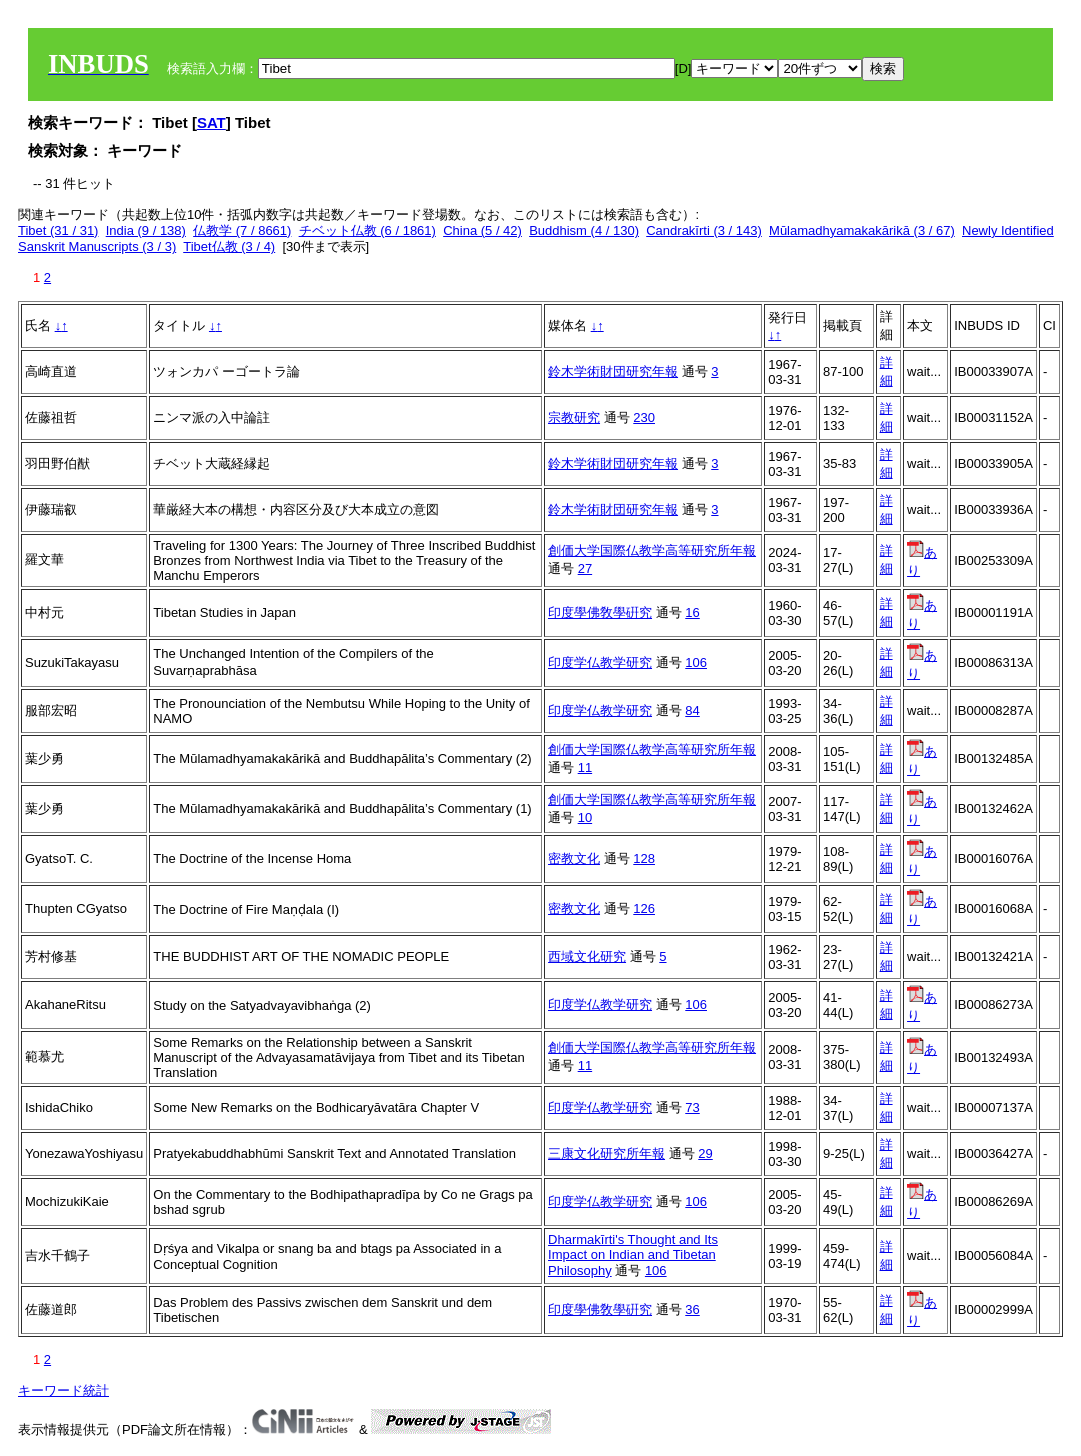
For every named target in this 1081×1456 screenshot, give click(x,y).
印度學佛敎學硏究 (600, 612)
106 (696, 662)
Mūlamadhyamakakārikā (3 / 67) (862, 230)
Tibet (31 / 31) (58, 230)
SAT (211, 122)
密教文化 (574, 858)
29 (705, 1153)
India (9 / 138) (146, 230)
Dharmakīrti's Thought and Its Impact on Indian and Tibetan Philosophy (633, 1255)
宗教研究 (574, 417)
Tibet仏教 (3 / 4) (229, 246)
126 (644, 908)
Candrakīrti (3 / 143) (704, 230)
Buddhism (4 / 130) (584, 230)
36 (692, 1309)
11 (585, 767)
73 (692, 1107)
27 (585, 568)
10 (585, 817)
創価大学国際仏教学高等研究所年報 (652, 550)
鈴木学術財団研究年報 (613, 371)
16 (692, 612)
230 (644, 417)
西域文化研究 (587, 956)
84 (692, 710)
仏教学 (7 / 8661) (242, 230)
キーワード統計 (63, 1390)
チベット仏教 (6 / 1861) (367, 230)
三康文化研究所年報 (606, 1153)
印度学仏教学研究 (600, 662)
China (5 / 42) (482, 230)
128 (644, 858)
